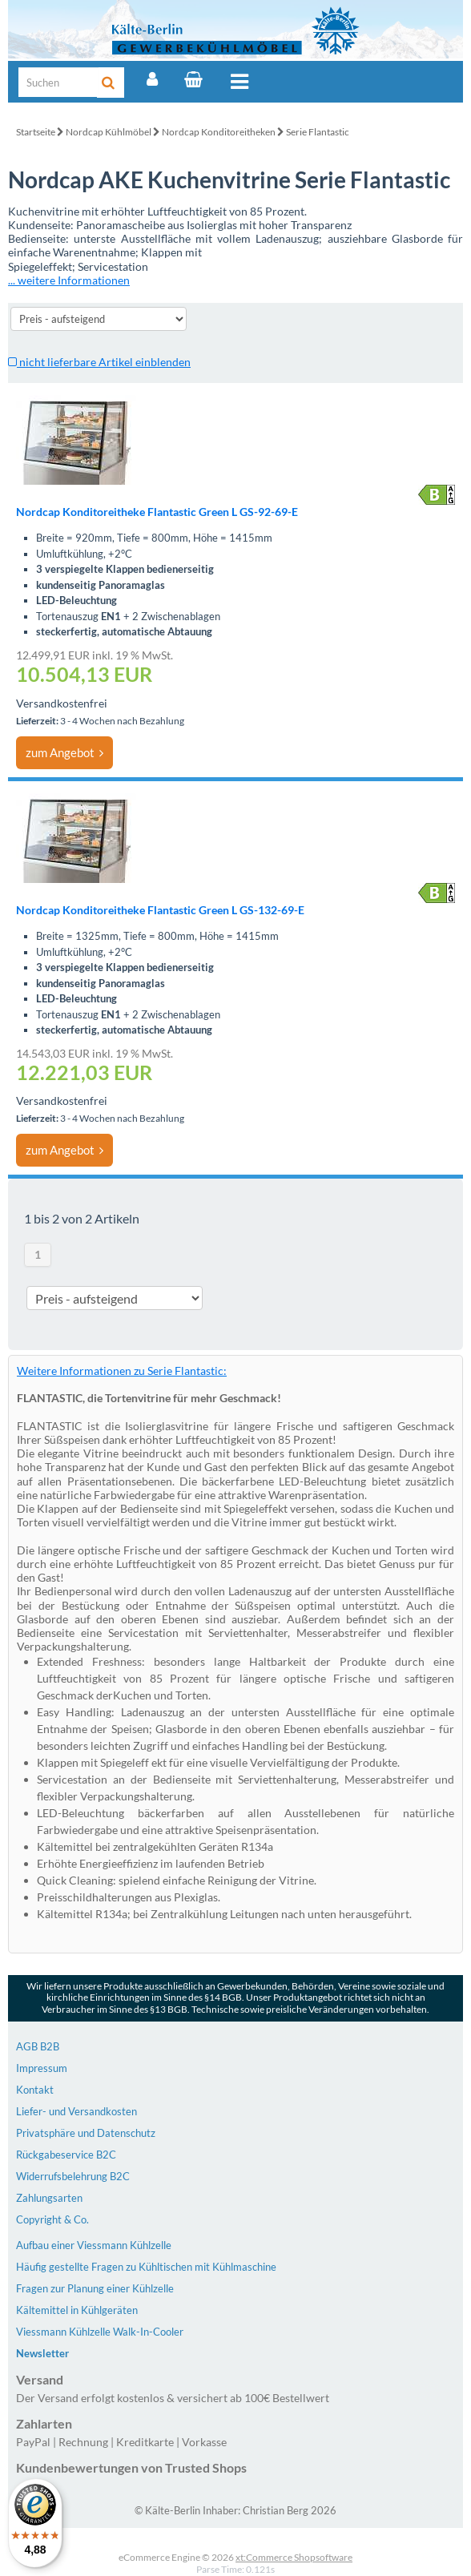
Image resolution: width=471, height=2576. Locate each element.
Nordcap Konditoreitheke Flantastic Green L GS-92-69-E (157, 511)
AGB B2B (37, 2046)
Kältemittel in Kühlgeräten (77, 2310)
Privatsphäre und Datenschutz (85, 2133)
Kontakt (35, 2089)
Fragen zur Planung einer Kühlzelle (95, 2288)
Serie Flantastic (317, 132)
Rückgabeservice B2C (66, 2154)
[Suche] (58, 82)
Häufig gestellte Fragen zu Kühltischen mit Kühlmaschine (146, 2266)
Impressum (41, 2068)
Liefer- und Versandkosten (76, 2111)
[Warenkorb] (193, 79)
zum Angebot (64, 752)
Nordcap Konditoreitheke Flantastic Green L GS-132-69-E (160, 910)
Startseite (35, 132)
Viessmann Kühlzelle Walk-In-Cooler (99, 2331)
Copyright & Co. (52, 2219)
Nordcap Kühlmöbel (108, 132)
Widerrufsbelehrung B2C (73, 2176)
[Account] (152, 79)
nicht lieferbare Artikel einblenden (99, 362)
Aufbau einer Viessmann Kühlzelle (93, 2245)
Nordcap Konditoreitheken (219, 132)
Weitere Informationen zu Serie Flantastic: (122, 1370)
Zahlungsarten (49, 2197)
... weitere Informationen (69, 280)
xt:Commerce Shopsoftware (293, 2557)
